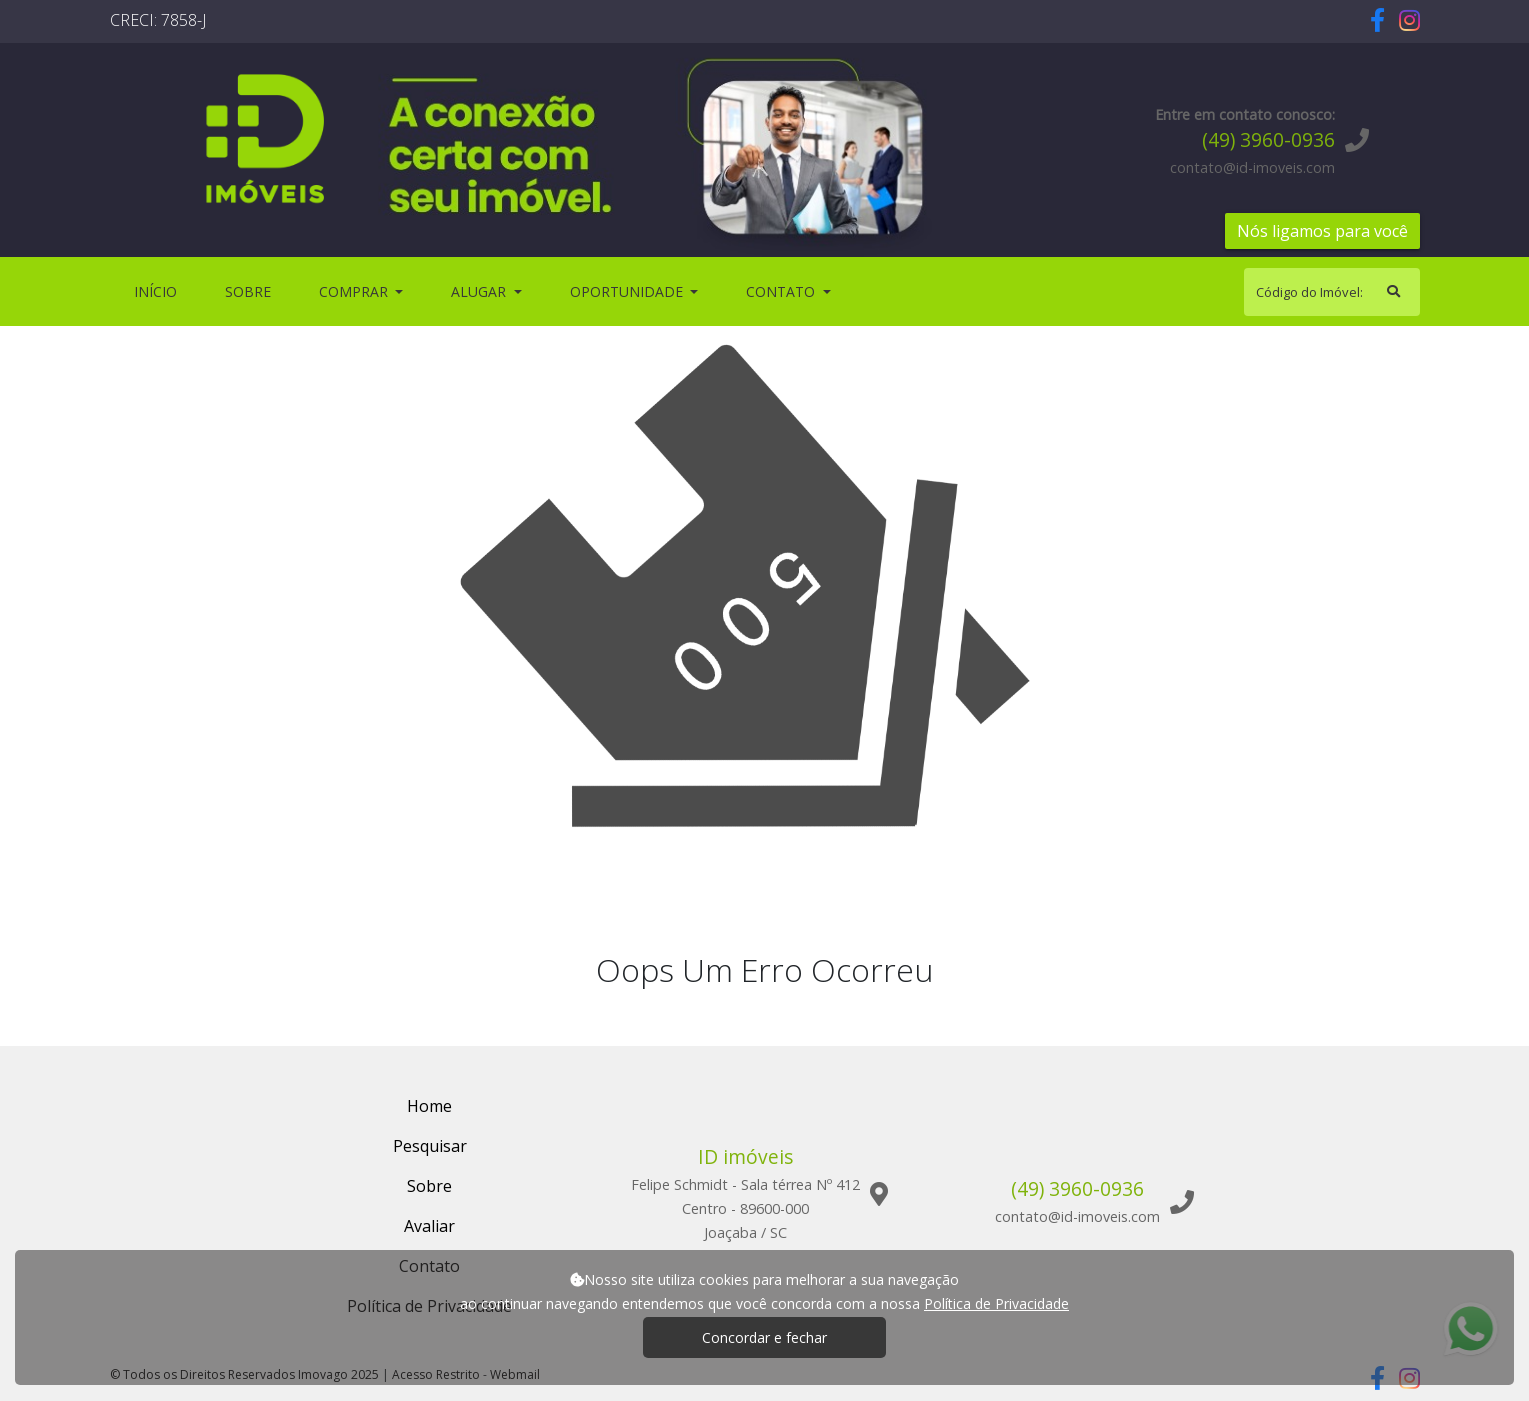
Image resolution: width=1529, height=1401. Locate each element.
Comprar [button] (355, 291)
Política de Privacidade (996, 1303)
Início (159, 290)
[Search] (1332, 292)
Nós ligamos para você (1322, 231)
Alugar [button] (480, 291)
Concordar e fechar (764, 1337)
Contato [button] (782, 291)
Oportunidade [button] (628, 291)
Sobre (252, 290)
